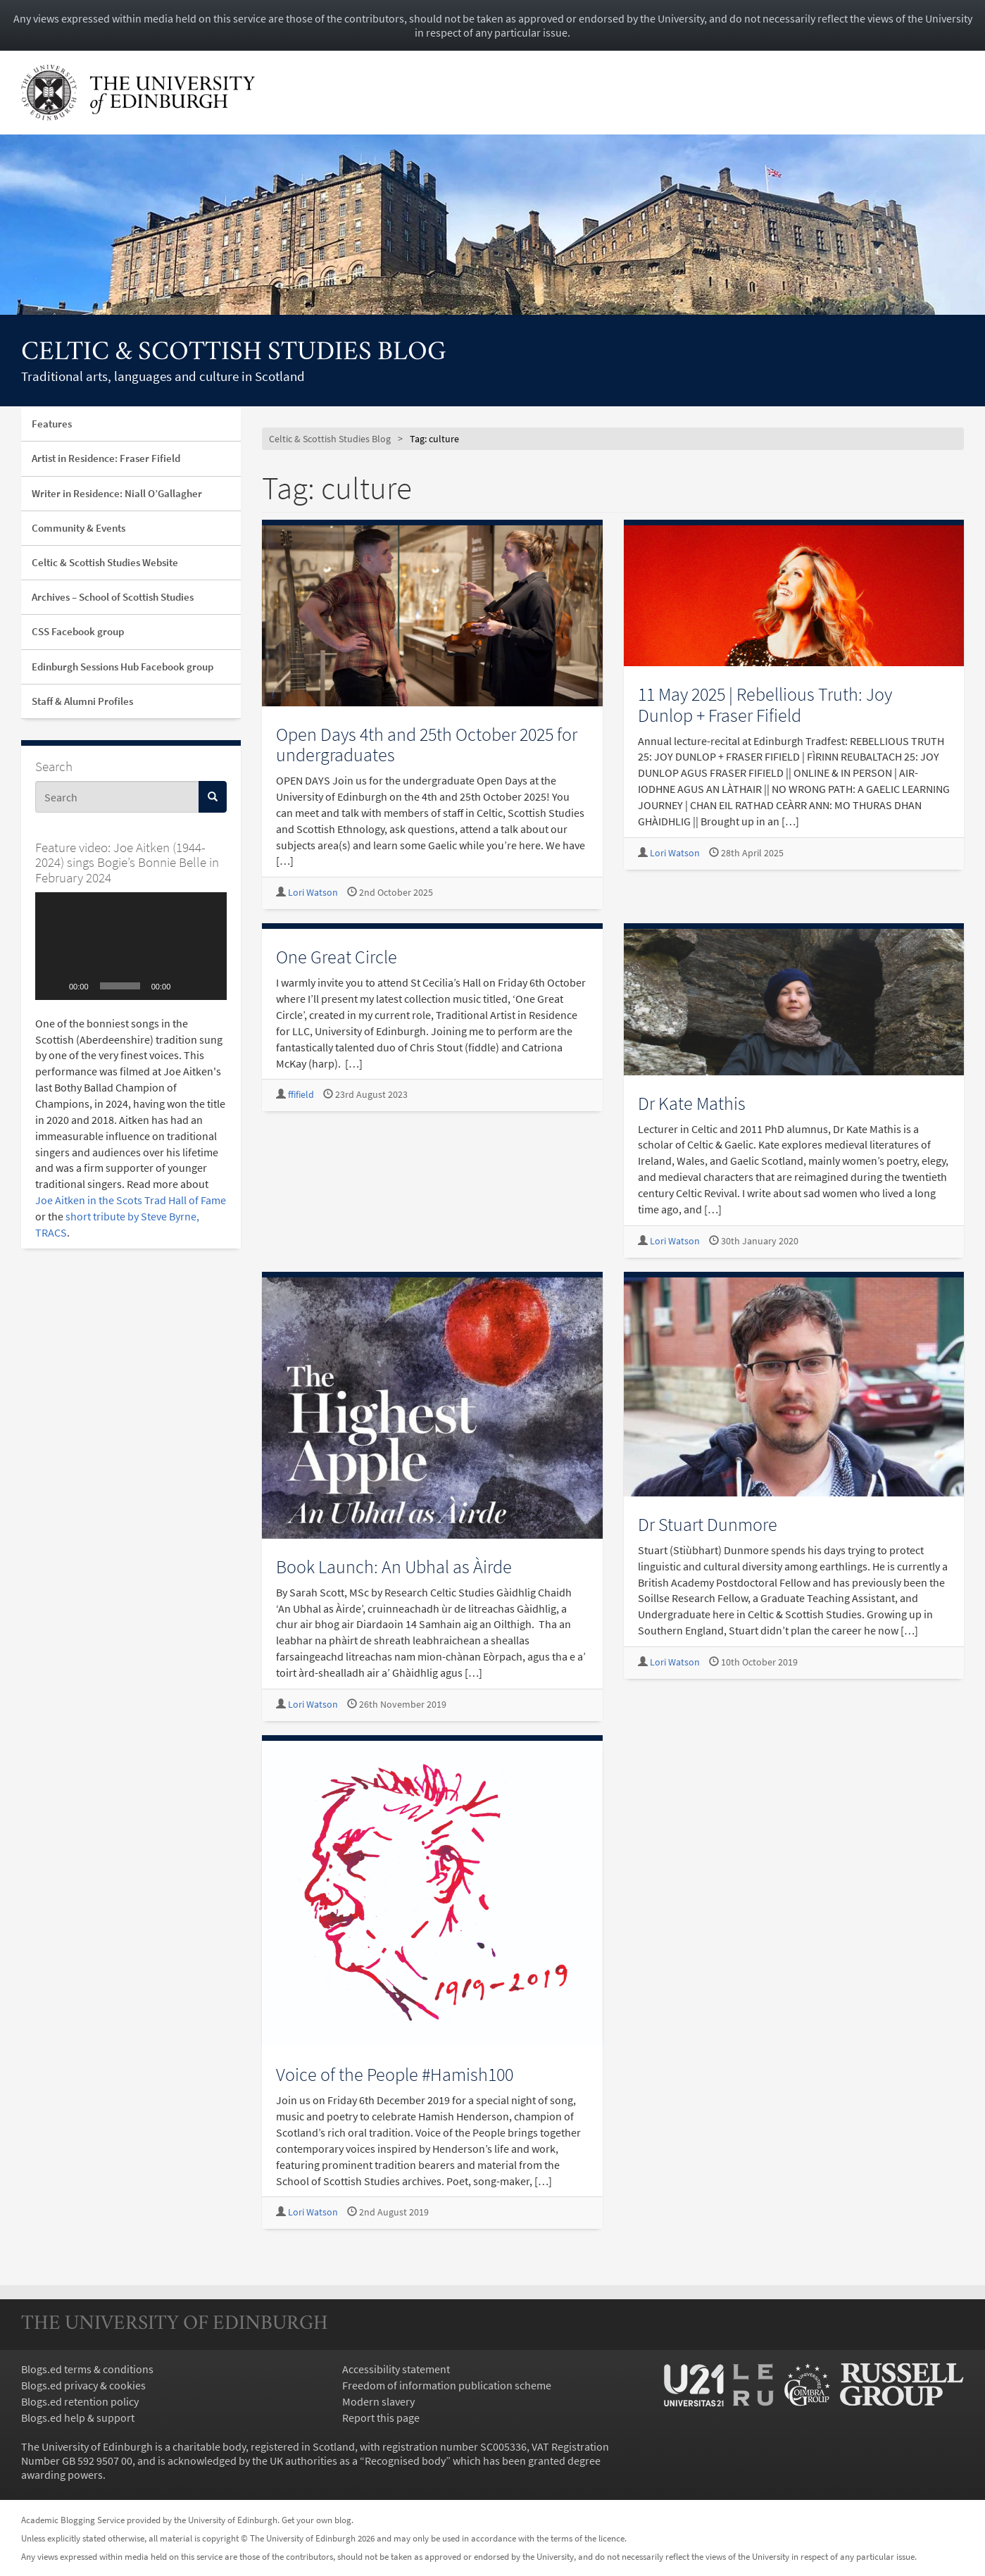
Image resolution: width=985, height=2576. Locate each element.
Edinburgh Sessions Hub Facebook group (122, 666)
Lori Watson (313, 893)
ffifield (301, 1095)
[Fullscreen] (208, 986)
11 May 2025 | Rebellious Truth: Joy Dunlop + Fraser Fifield (765, 704)
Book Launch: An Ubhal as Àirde (394, 1566)
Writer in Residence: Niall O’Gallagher (117, 493)
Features (52, 423)
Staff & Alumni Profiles (82, 701)
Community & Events (78, 527)
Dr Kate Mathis (692, 1103)
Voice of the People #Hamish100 (394, 2074)
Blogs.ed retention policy (80, 2401)
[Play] (53, 986)
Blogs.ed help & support (77, 2418)
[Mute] (186, 986)
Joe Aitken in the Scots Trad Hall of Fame (130, 1200)
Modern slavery (378, 2401)
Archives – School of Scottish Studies (113, 597)
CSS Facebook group (78, 631)
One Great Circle (336, 956)
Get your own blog (316, 2519)
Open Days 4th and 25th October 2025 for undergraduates (426, 744)
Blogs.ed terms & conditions (87, 2369)
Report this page (381, 2418)
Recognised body (405, 2460)
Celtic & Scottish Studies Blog (233, 353)
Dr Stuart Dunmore (707, 1524)
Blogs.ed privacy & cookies (83, 2385)
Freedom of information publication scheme (446, 2385)
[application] (131, 946)
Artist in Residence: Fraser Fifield (106, 458)
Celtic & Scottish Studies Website (105, 562)
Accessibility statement (396, 2369)
